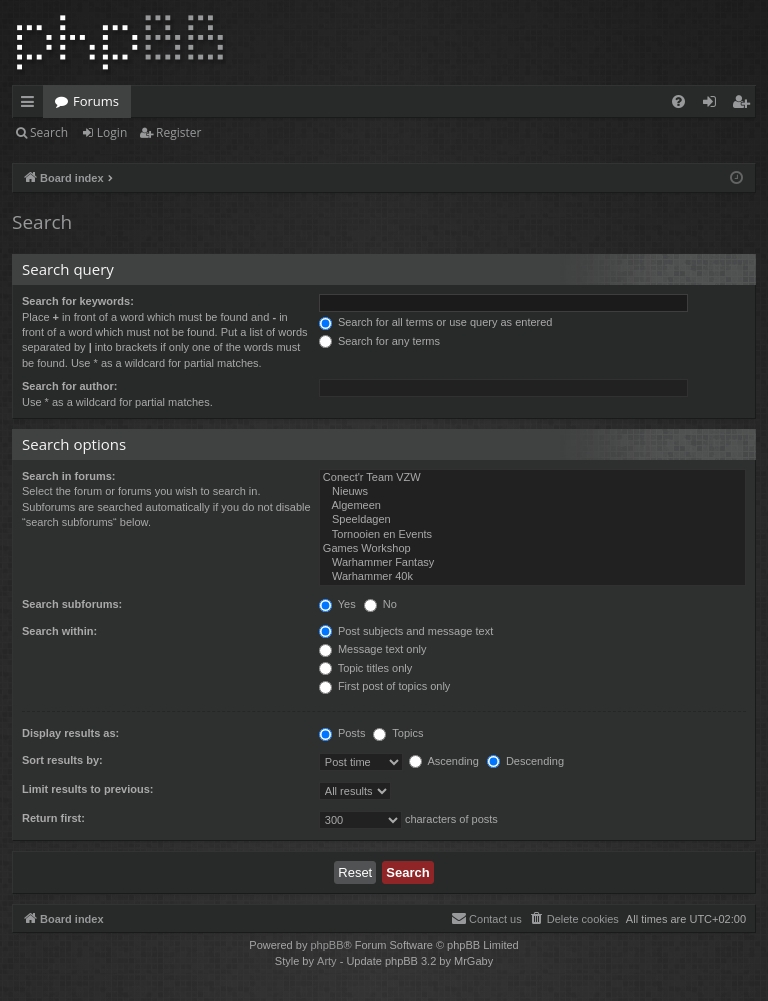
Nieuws (532, 492)
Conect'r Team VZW (532, 478)
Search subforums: (72, 604)
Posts (342, 733)
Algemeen (532, 506)
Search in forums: (69, 476)
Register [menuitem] (745, 105)
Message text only (373, 649)
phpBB (326, 945)
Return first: (53, 818)
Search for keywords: (78, 301)
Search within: (59, 631)
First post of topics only (385, 686)
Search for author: (69, 386)
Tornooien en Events (532, 535)
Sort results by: (62, 760)
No (380, 604)
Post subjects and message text (406, 631)
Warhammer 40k (532, 577)
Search (49, 132)
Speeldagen (532, 520)
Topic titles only (365, 668)
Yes (337, 604)
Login (112, 132)
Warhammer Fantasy (532, 563)
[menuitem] (678, 101)
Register (178, 132)
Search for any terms (379, 341)
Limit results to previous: (87, 789)
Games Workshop (532, 549)
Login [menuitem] (713, 105)
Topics (398, 733)
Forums (96, 101)
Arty (327, 961)
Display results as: (70, 733)
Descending (525, 761)
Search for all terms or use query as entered (436, 322)
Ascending (444, 761)
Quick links (31, 105)
